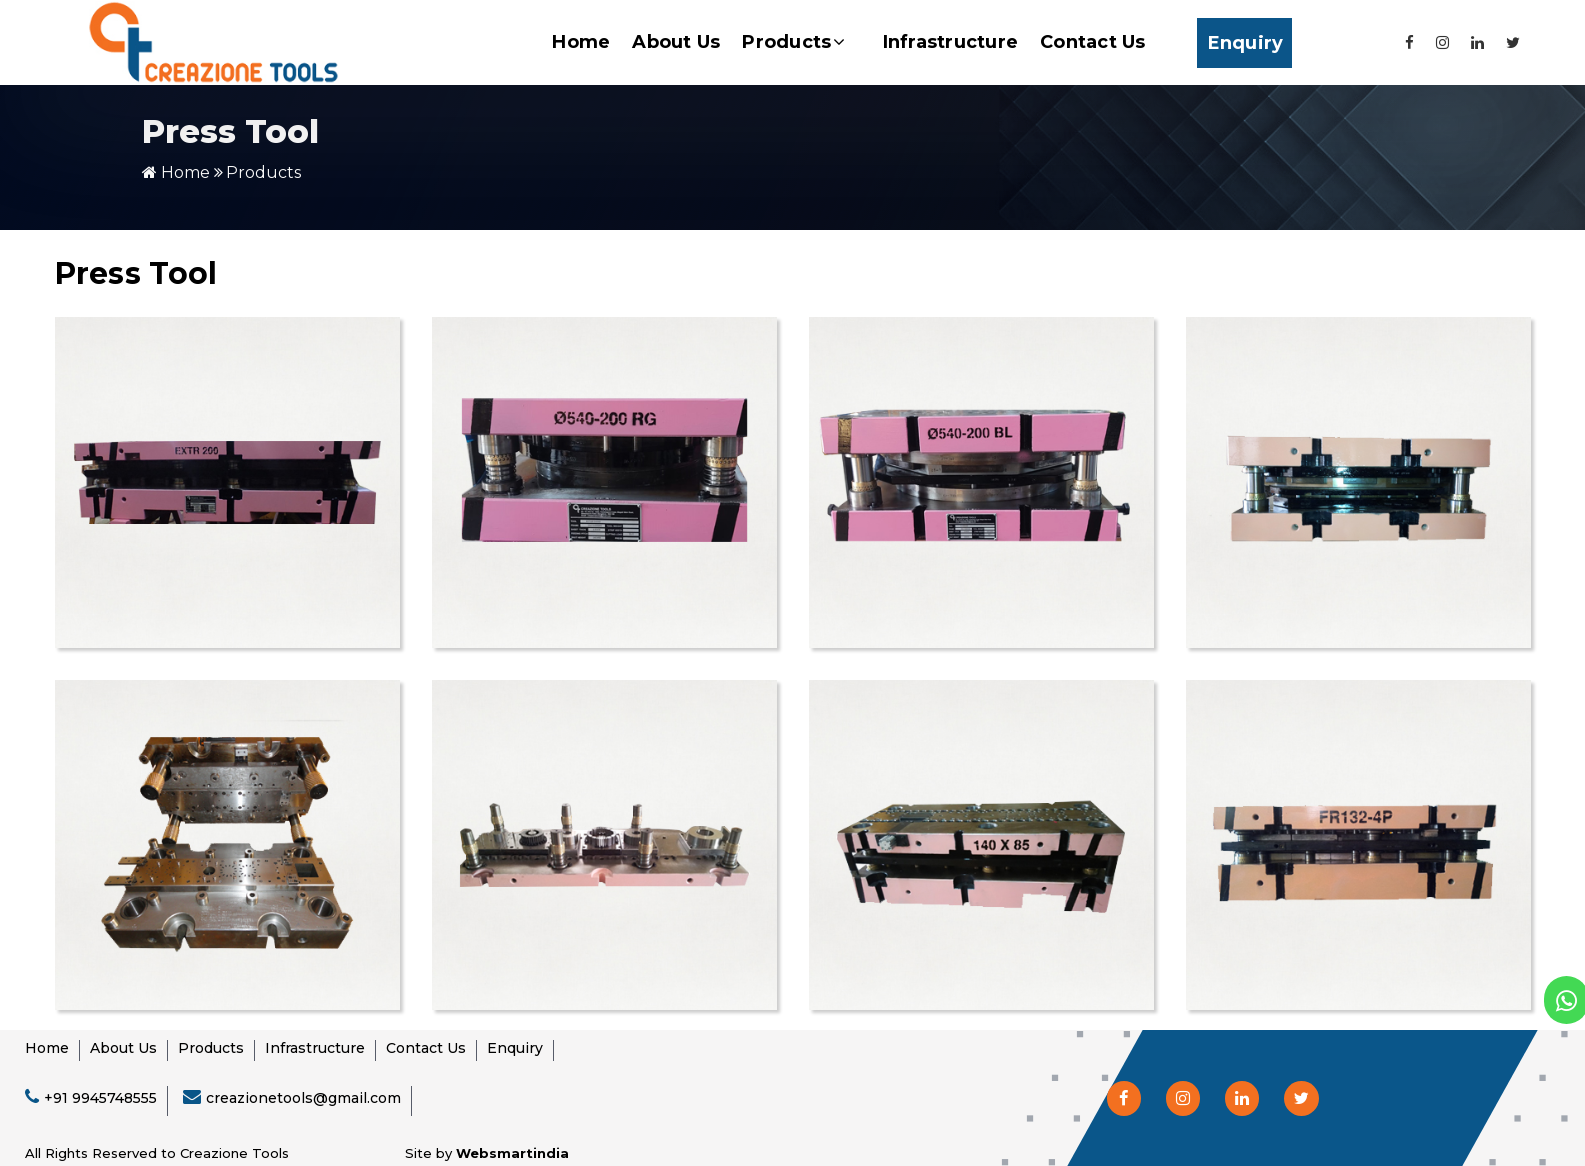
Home (581, 42)
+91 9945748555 (100, 1098)
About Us (676, 42)
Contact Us (1093, 42)
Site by (487, 1153)
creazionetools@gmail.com (303, 1098)
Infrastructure (951, 42)
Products (793, 42)
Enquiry (1246, 43)
